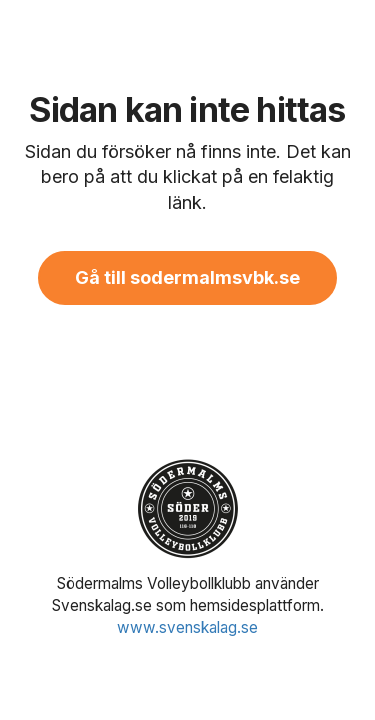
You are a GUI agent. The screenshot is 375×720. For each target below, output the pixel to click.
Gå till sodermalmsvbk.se (187, 277)
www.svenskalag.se (187, 627)
